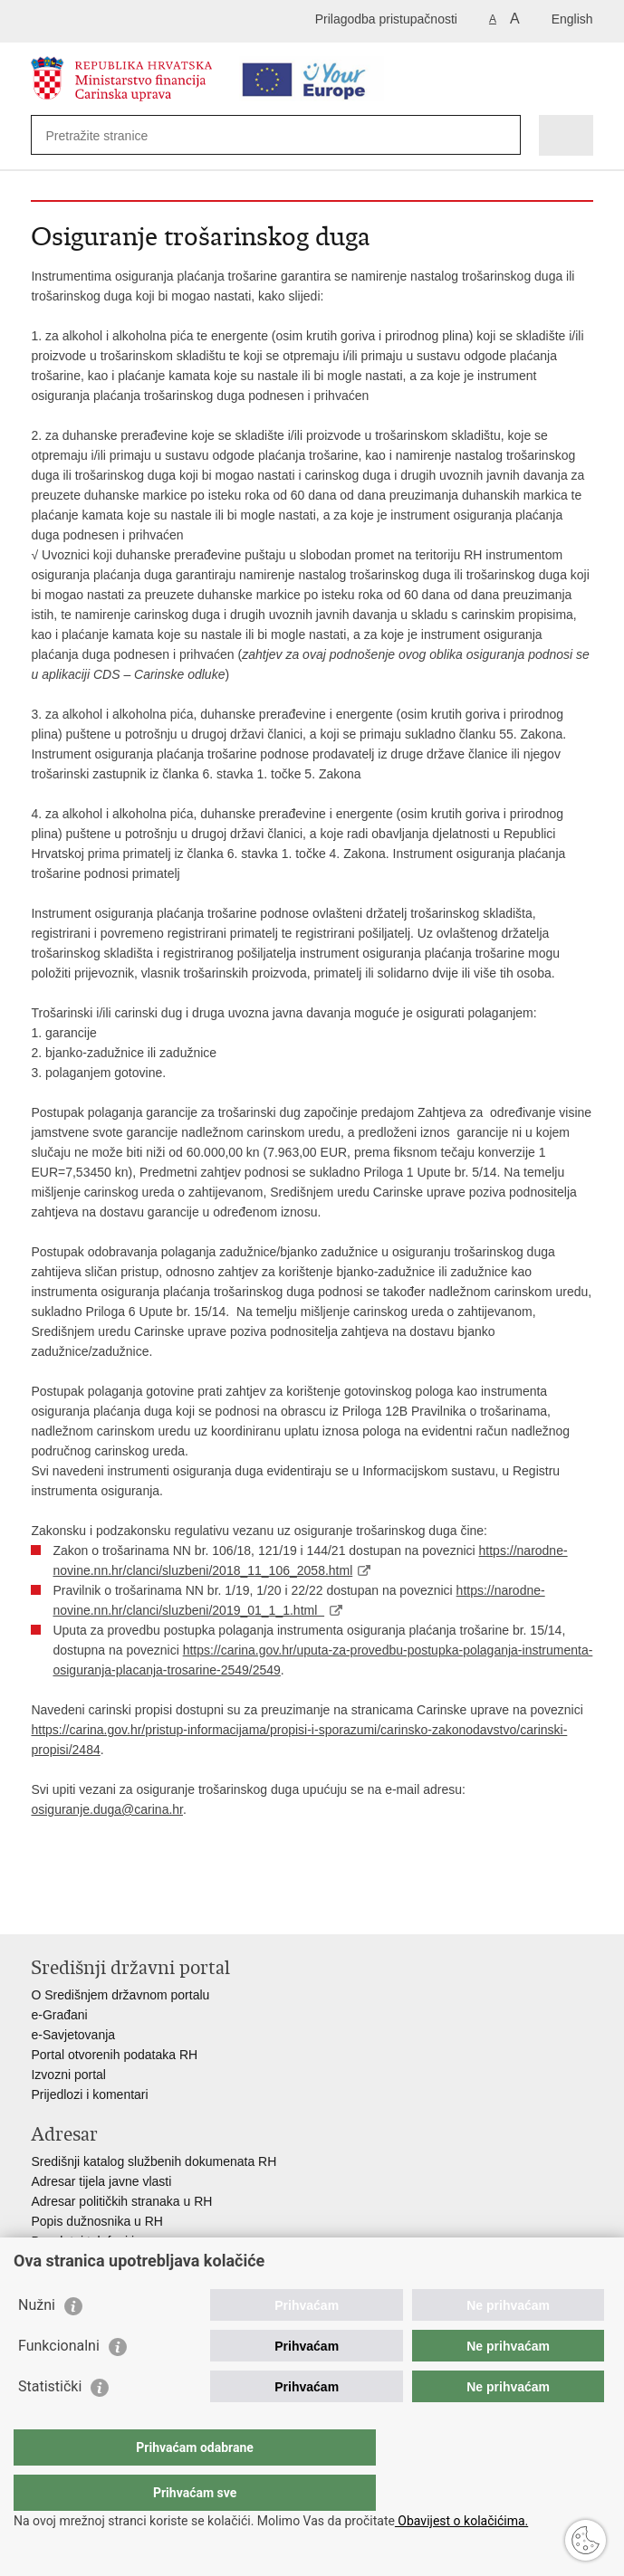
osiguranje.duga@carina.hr (107, 1809)
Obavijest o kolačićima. (461, 2521)
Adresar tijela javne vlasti (101, 2181)
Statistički (50, 2422)
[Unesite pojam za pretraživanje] (111, 135)
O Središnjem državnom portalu (120, 1995)
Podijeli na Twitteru (118, 1905)
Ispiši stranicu (40, 1905)
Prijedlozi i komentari (89, 2094)
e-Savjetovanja (73, 2034)
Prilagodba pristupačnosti (386, 19)
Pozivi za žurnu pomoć (94, 2261)
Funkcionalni (59, 2381)
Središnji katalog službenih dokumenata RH (153, 2161)
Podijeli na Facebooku (79, 1905)
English (572, 19)
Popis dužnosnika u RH (97, 2221)
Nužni (36, 2341)
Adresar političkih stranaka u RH (121, 2201)
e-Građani (59, 2015)
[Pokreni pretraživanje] (503, 135)
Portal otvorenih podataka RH (114, 2054)
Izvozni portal (68, 2074)
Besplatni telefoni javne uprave (117, 2241)
